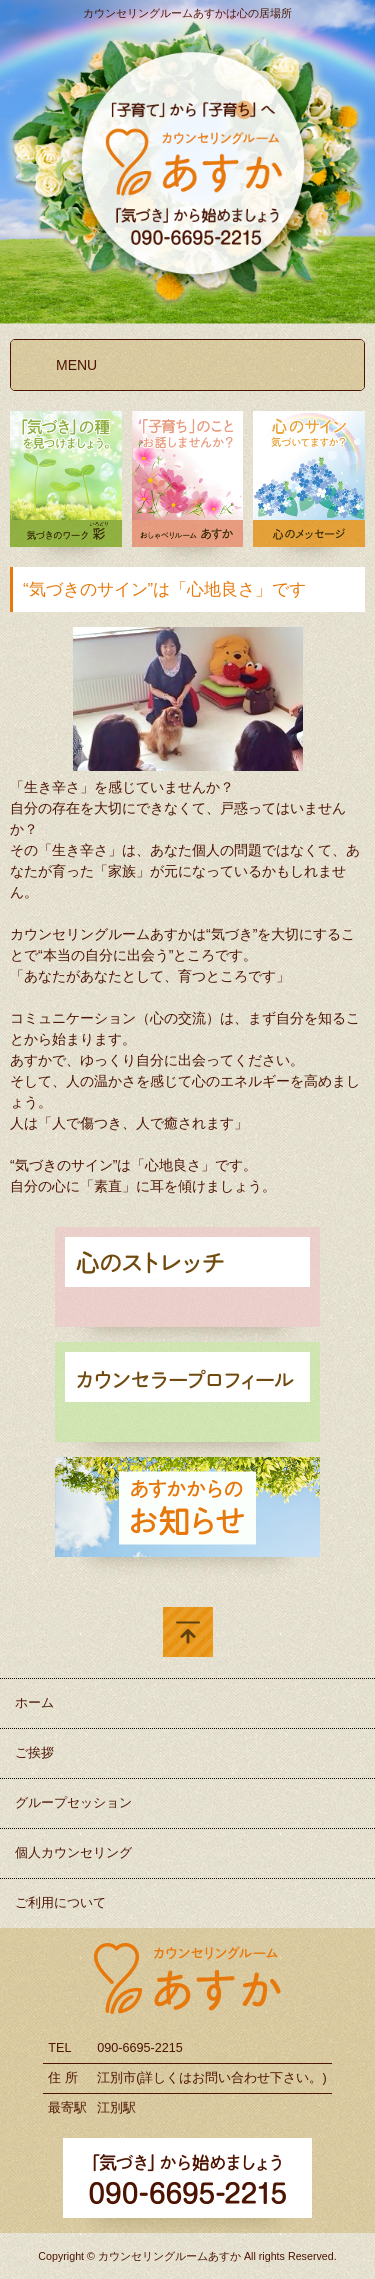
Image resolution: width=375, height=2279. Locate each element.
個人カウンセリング (73, 1853)
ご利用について (60, 1903)
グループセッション (73, 1803)
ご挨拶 (34, 1753)
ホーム (34, 1703)
